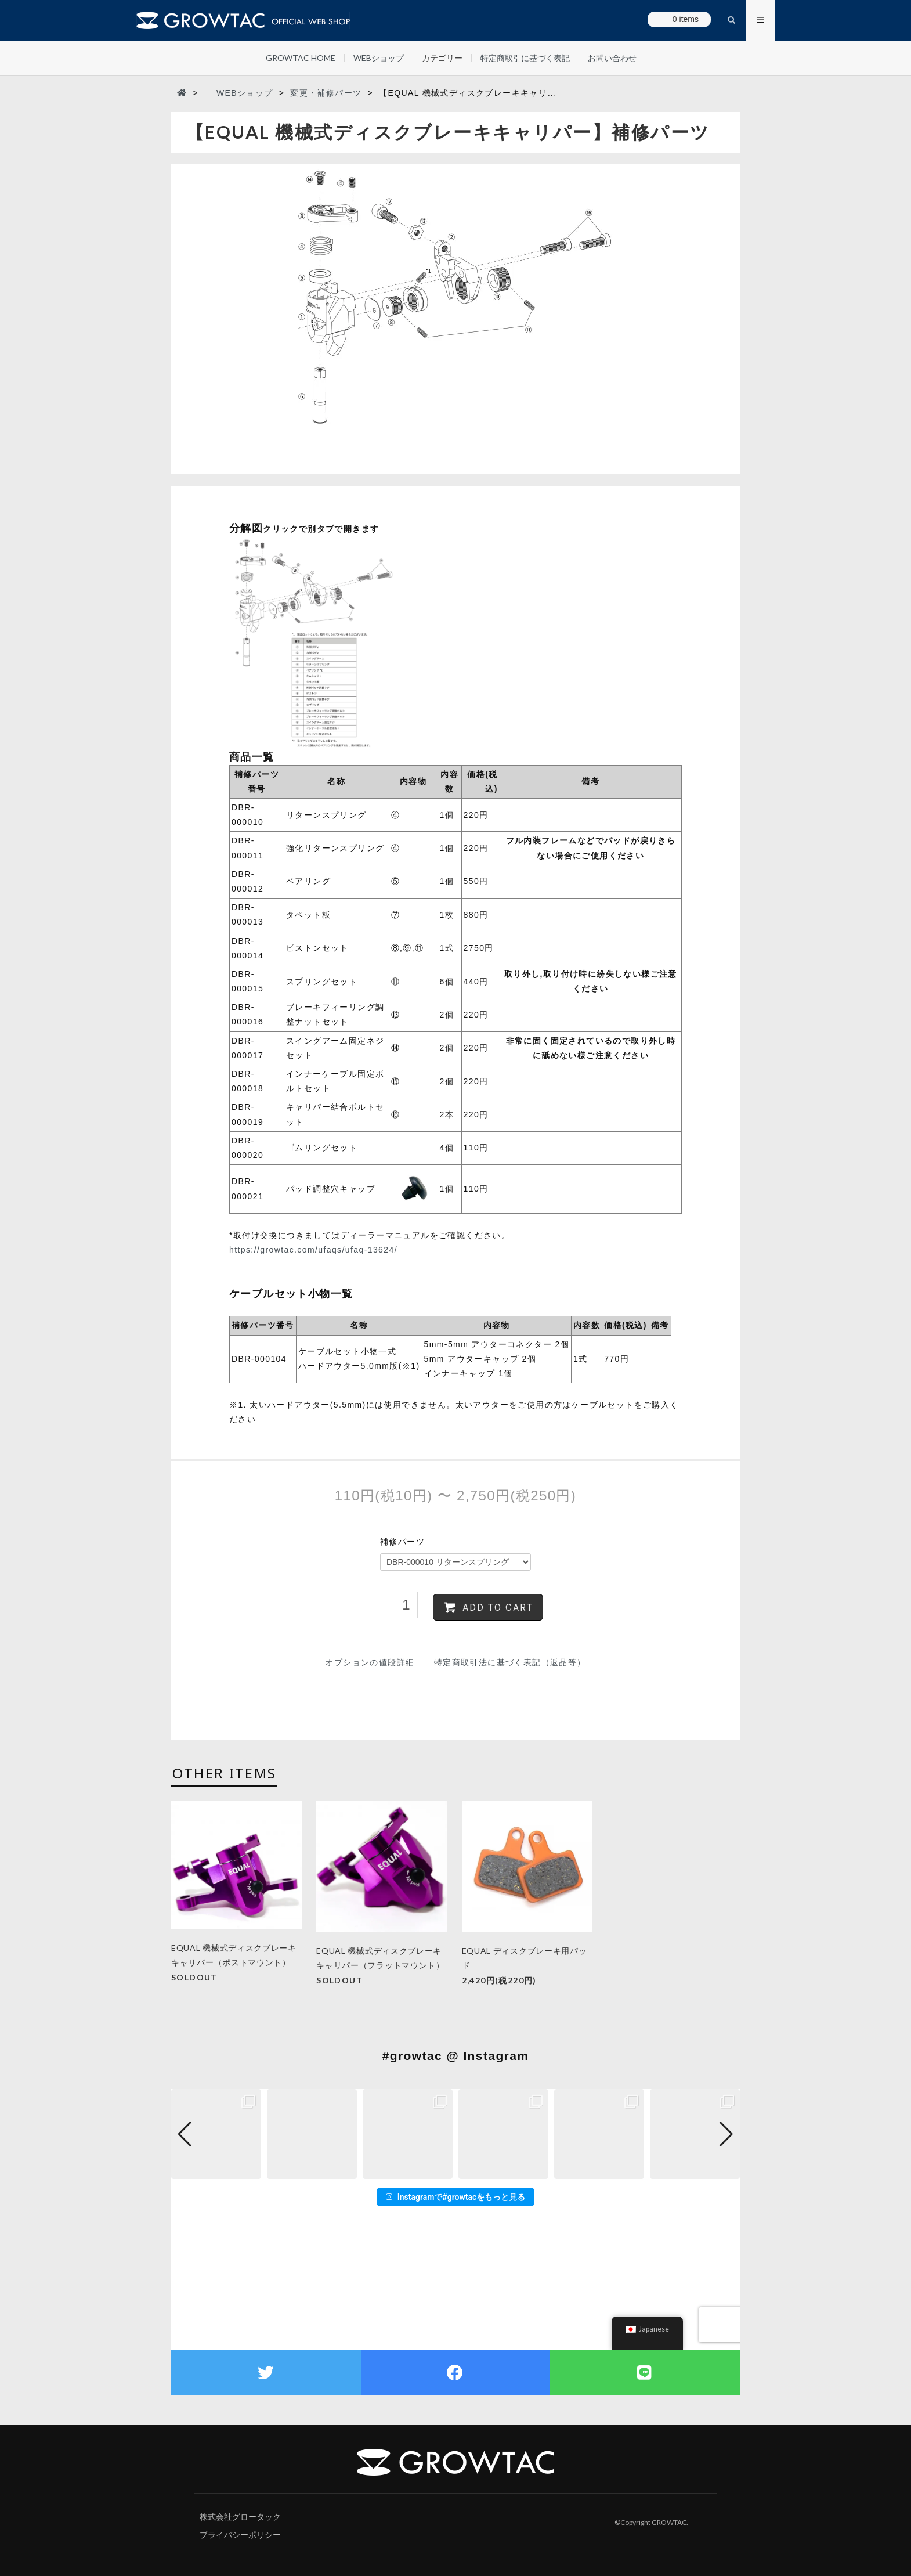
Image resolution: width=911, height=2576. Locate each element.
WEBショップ (378, 58)
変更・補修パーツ (325, 93)
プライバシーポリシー (240, 2534)
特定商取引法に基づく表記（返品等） (510, 1662)
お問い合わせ (612, 58)
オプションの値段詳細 (369, 1662)
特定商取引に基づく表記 (525, 58)
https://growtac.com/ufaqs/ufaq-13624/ (313, 1249)
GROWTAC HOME (300, 58)
